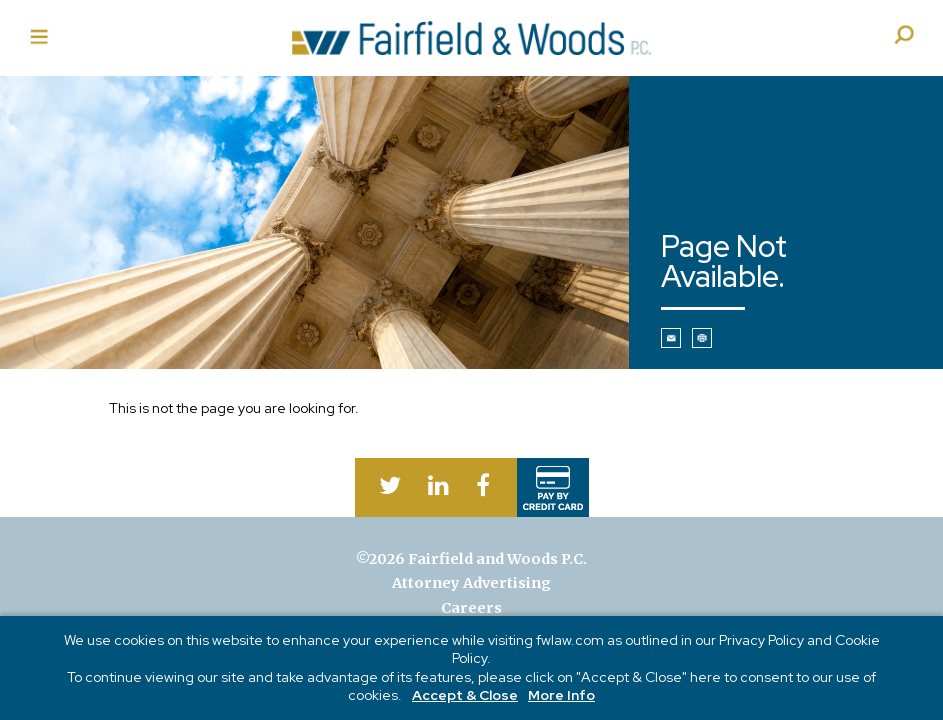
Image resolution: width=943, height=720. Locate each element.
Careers (471, 608)
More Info (561, 695)
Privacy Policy (761, 640)
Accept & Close (465, 695)
